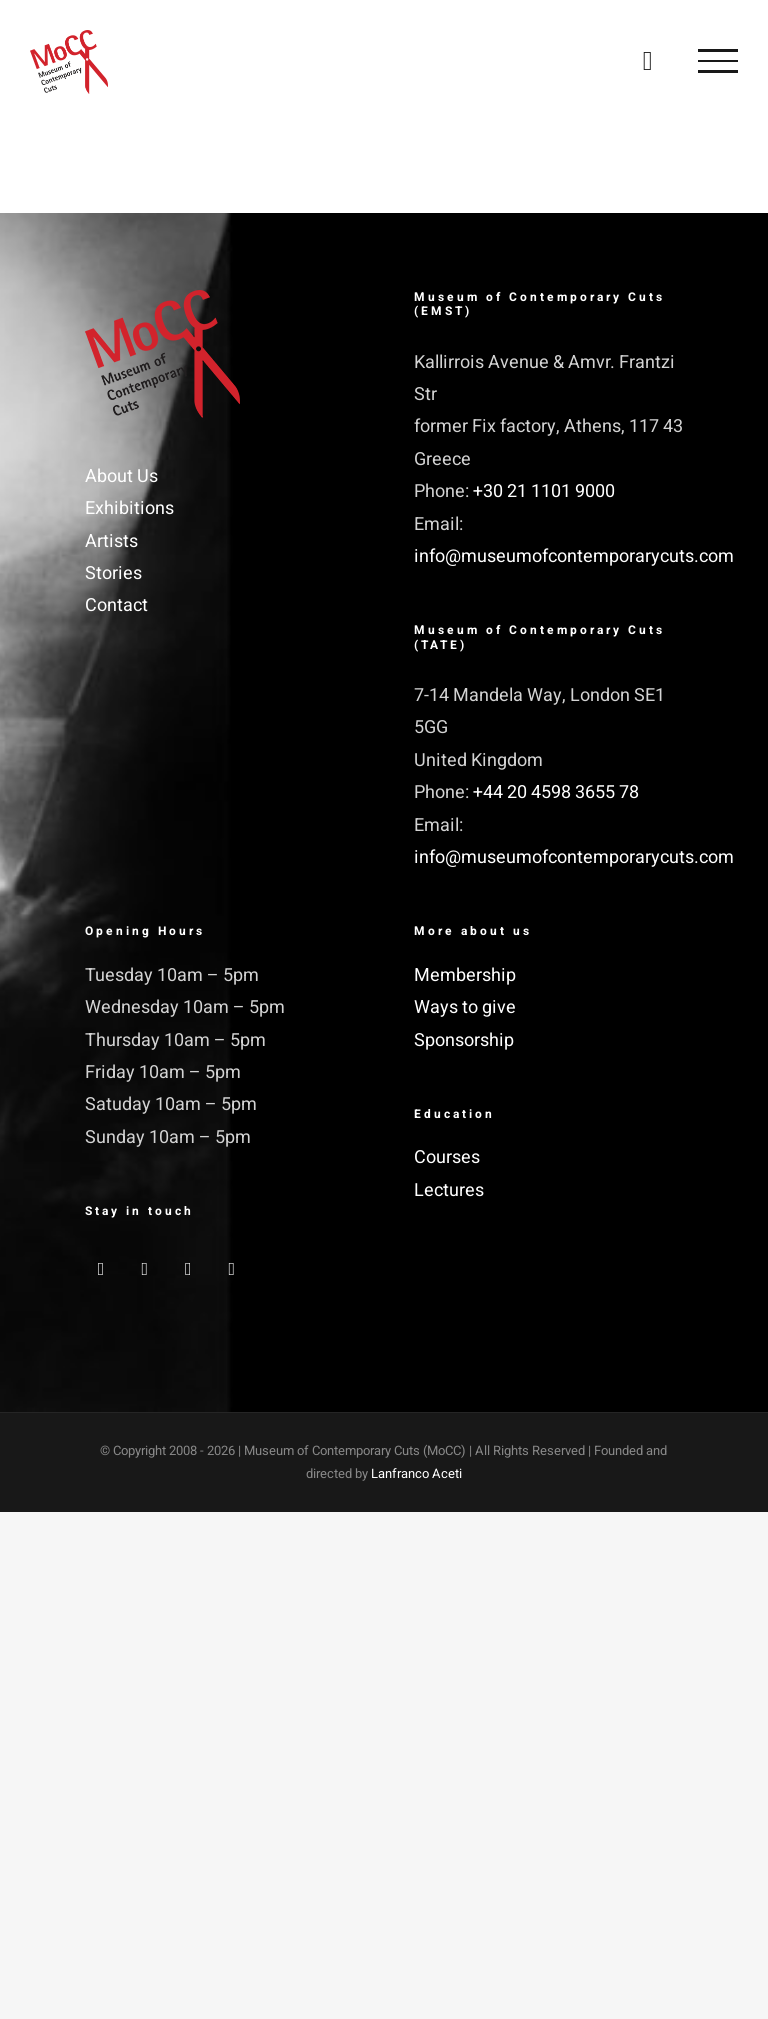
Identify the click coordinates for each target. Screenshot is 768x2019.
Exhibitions (129, 508)
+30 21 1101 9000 (544, 491)
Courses (447, 1157)
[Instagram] (188, 1269)
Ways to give (465, 1007)
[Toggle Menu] (718, 61)
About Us (121, 476)
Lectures (449, 1190)
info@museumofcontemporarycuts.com (574, 556)
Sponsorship (464, 1040)
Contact (116, 605)
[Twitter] (144, 1269)
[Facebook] (101, 1269)
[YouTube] (232, 1269)
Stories (113, 573)
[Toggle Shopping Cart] (648, 61)
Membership (465, 975)
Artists (111, 541)
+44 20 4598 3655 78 (556, 792)
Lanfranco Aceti (416, 1473)
